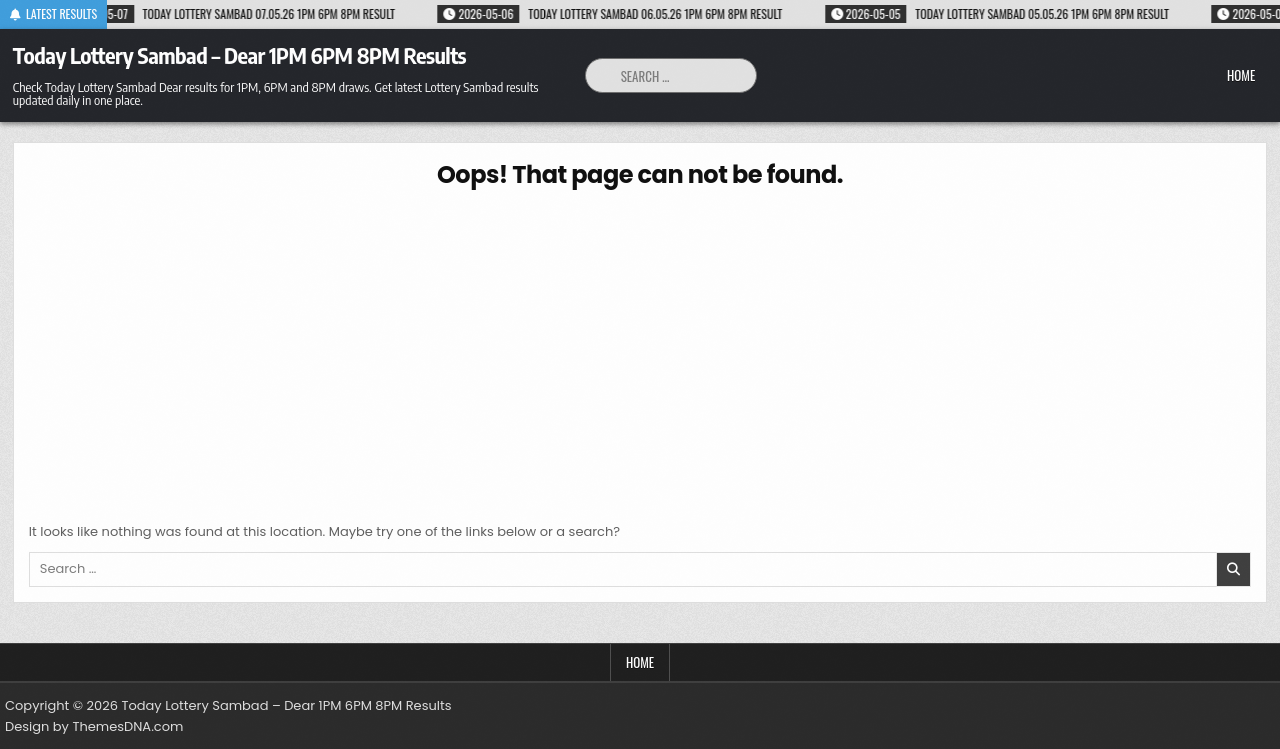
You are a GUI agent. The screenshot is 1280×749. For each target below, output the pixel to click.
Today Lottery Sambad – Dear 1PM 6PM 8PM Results (239, 55)
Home (1241, 75)
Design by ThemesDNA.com (94, 726)
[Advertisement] (640, 352)
